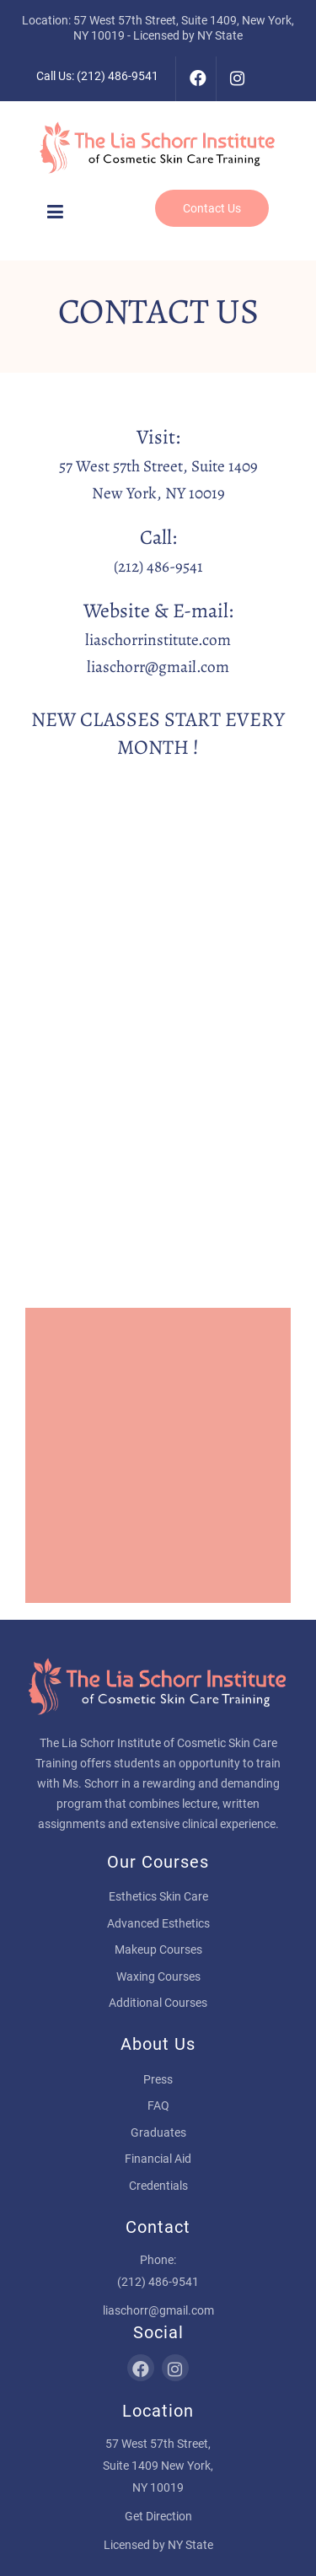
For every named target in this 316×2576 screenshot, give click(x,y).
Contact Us (212, 208)
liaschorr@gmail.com (158, 666)
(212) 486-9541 (117, 76)
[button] (55, 211)
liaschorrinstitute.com (158, 639)
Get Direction (158, 2516)
